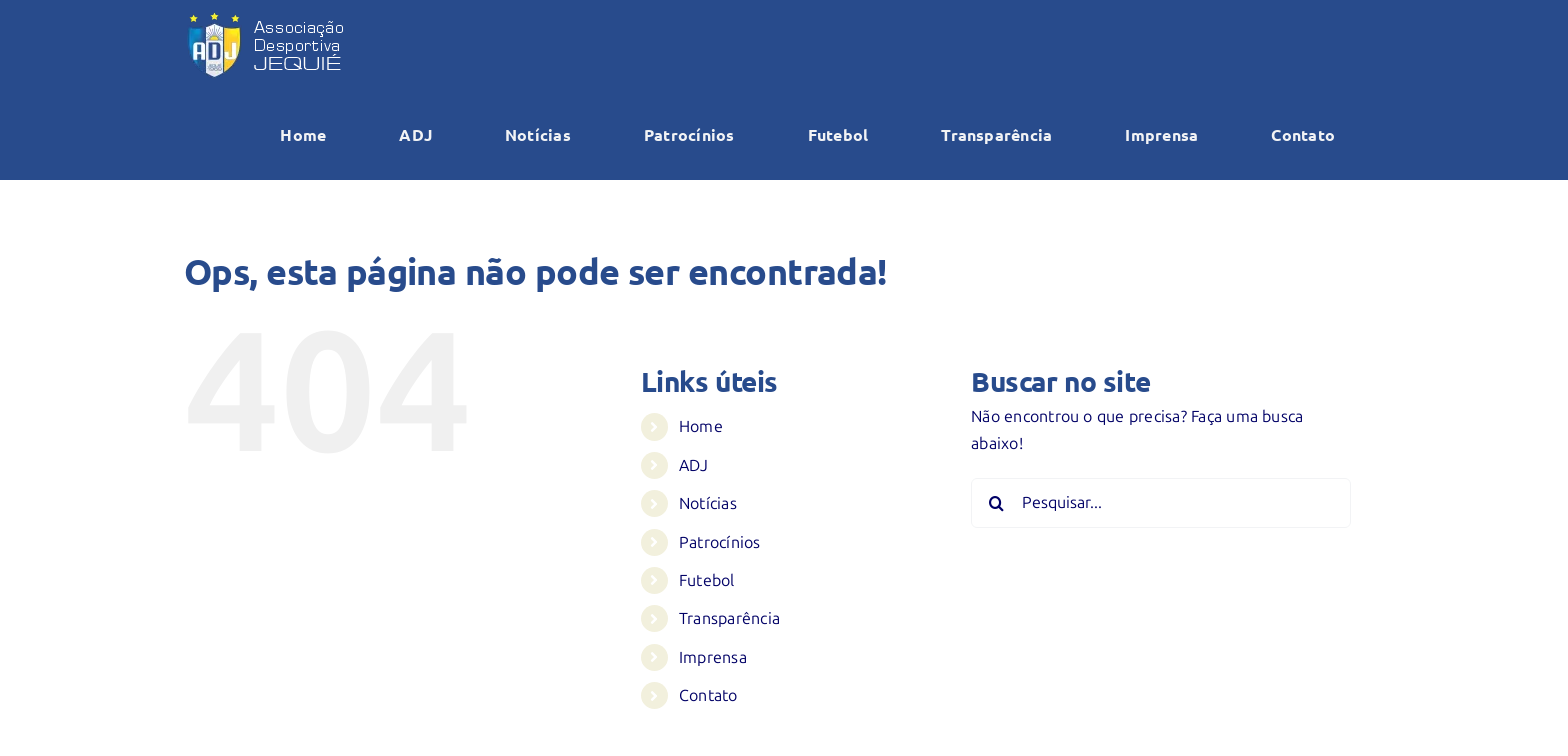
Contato (708, 695)
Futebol (707, 580)
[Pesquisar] (996, 503)
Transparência (729, 618)
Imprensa (713, 657)
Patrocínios (720, 542)
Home (701, 426)
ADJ (694, 465)
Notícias (708, 503)
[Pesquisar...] (1161, 503)
